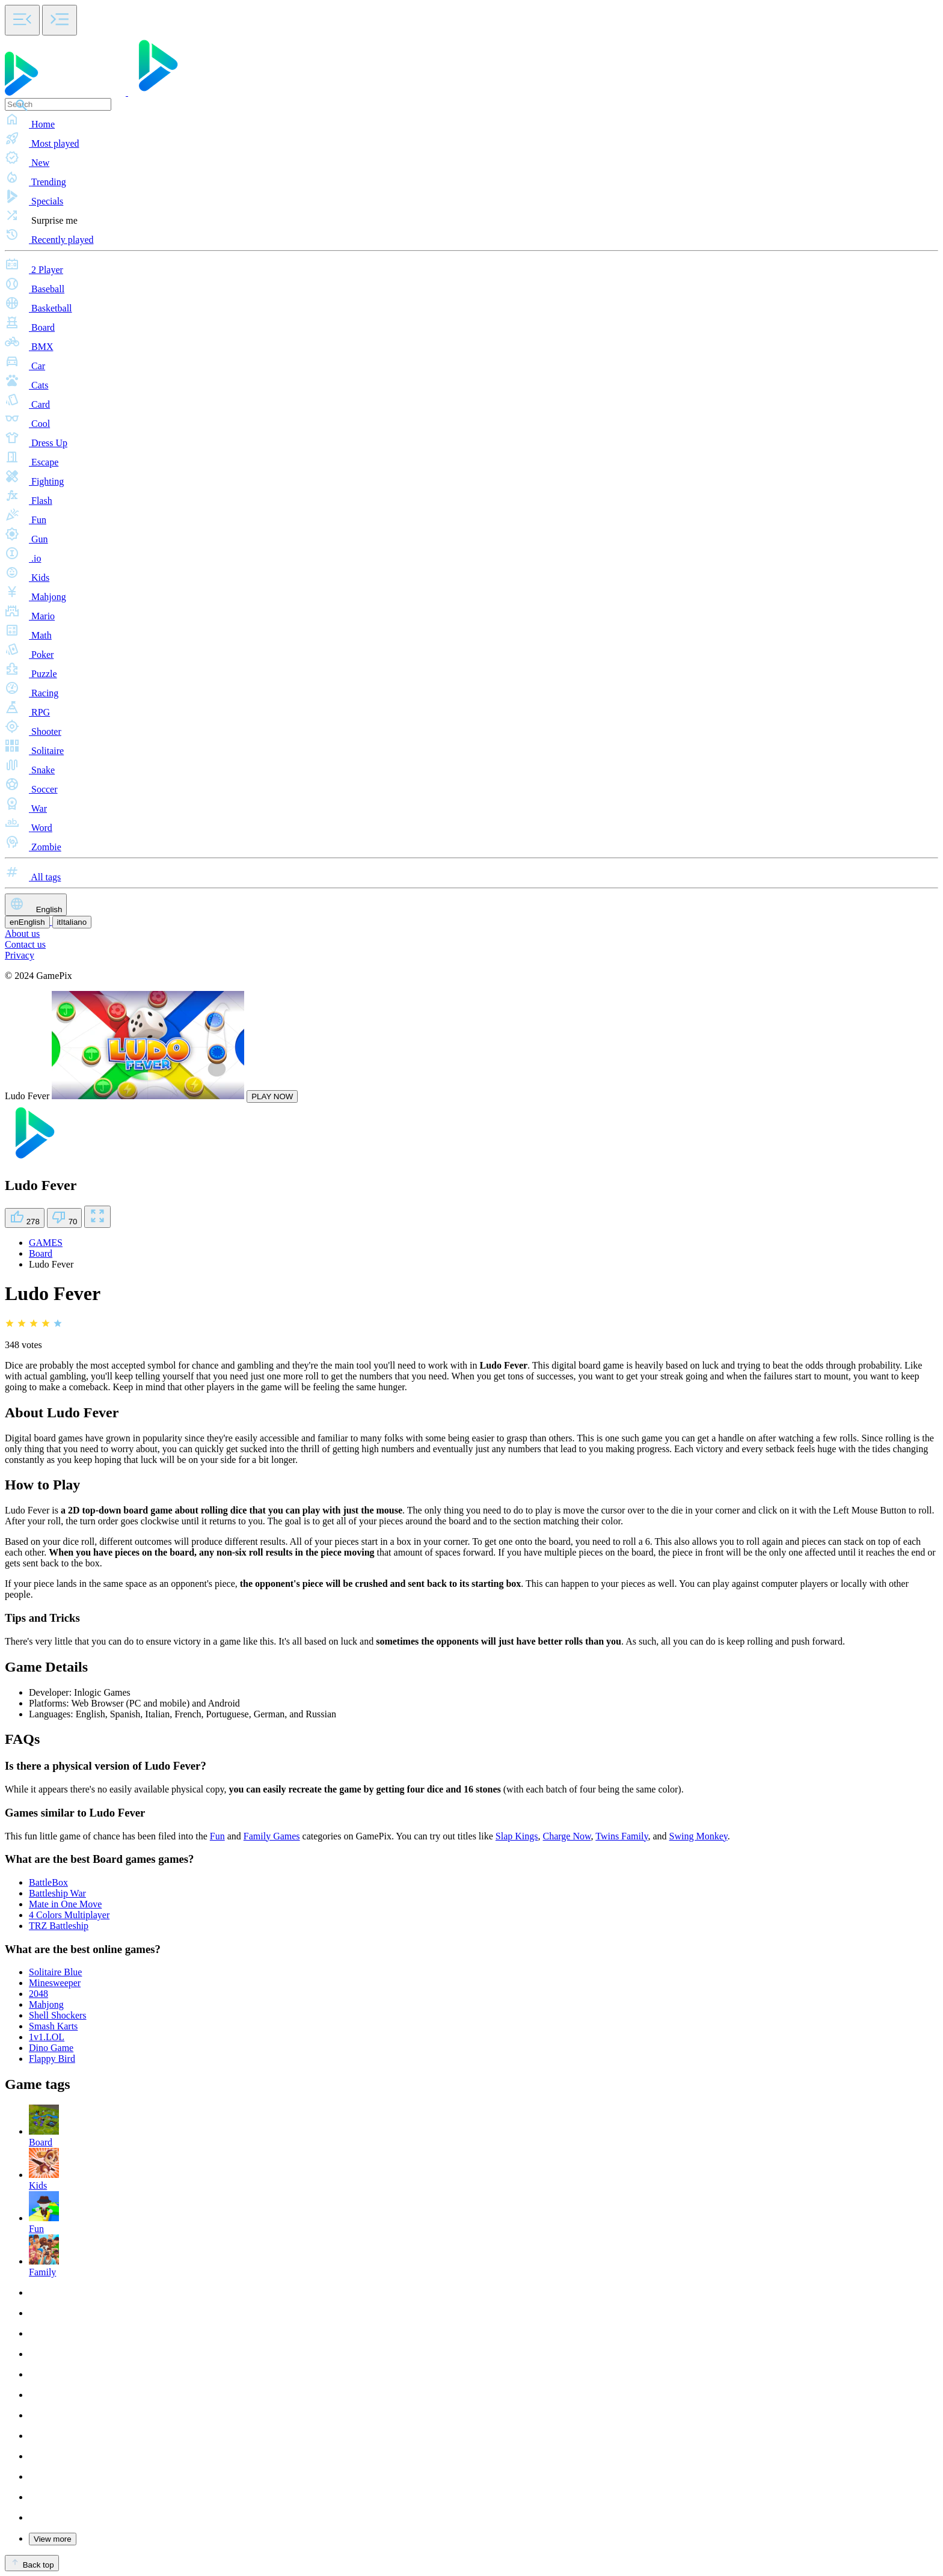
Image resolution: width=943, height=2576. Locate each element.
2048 (38, 1994)
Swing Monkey (698, 1836)
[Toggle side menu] (22, 20)
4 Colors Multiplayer (69, 1915)
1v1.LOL (46, 2037)
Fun (217, 1836)
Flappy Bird (52, 2058)
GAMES (46, 1242)
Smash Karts (53, 2026)
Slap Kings (517, 1836)
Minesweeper (55, 1983)
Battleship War (57, 1893)
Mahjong (46, 2004)
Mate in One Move (65, 1904)
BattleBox (48, 1882)
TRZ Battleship (58, 1926)
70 (65, 1218)
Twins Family (621, 1836)
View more (53, 2539)
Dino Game (51, 2048)
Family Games (272, 1836)
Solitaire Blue (55, 1972)
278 (25, 1218)
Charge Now (567, 1836)
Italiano (72, 922)
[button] (471, 120)
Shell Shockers (58, 2015)
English (36, 904)
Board (40, 1253)
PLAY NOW (272, 1096)
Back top (32, 2563)
